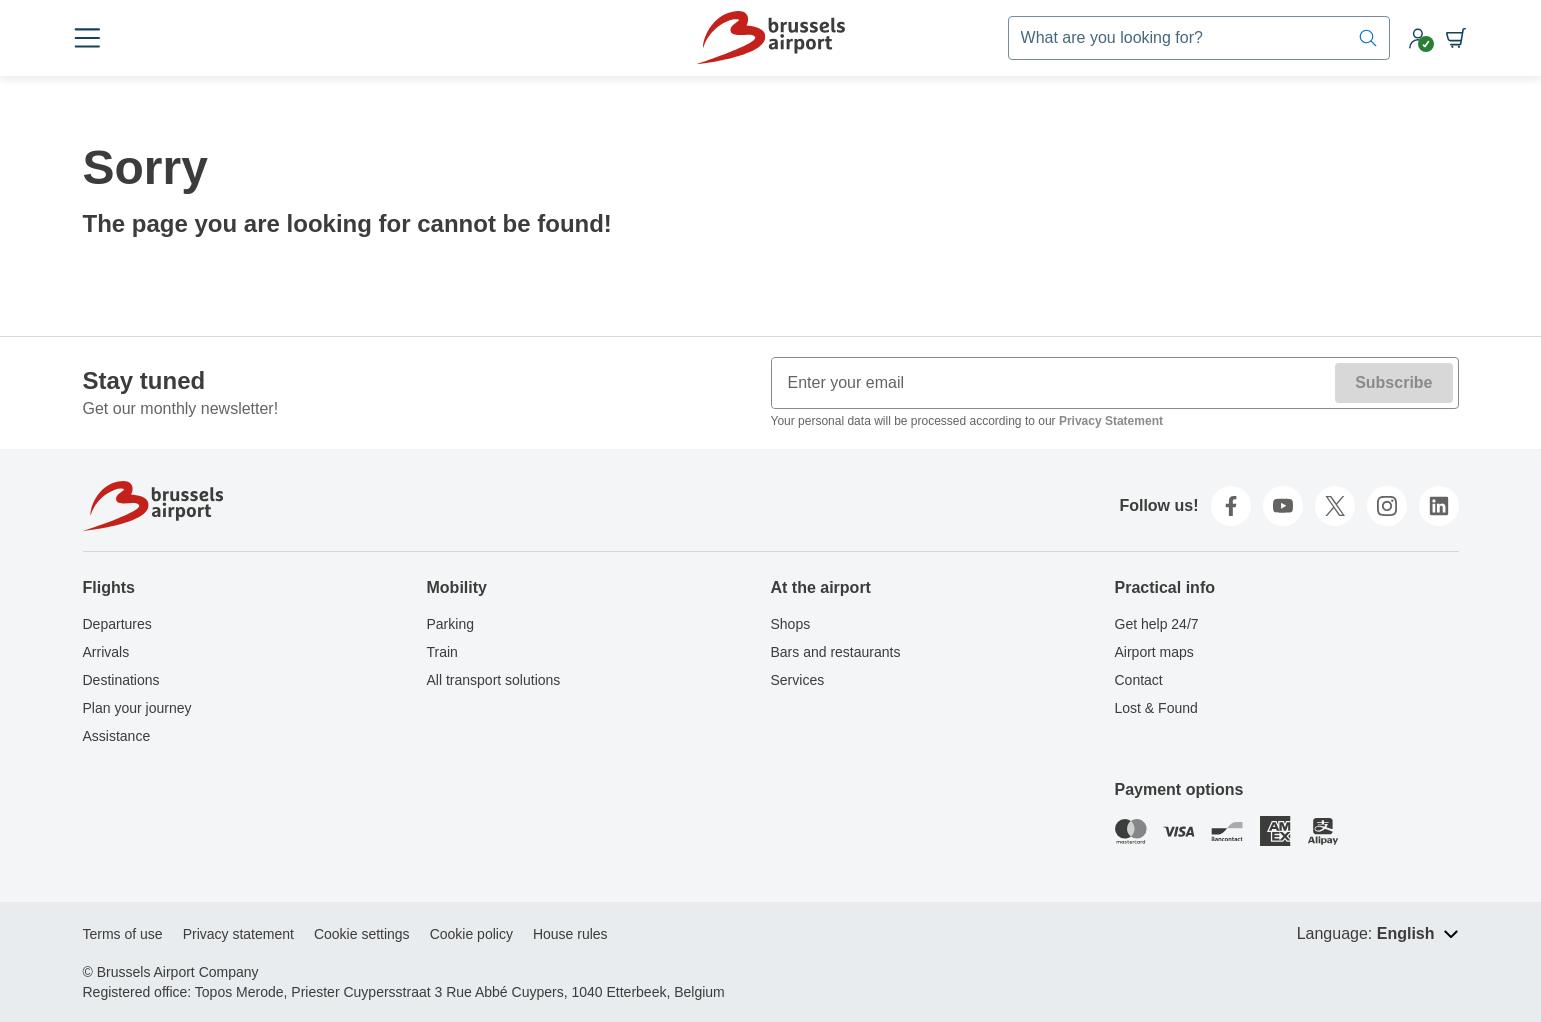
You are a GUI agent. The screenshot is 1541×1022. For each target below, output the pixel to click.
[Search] (1357, 38)
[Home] (770, 38)
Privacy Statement (1111, 421)
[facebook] (1231, 506)
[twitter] (1335, 506)
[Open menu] (99, 38)
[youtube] (1283, 506)
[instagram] (1387, 506)
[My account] (1407, 38)
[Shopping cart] (1445, 38)
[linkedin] (1439, 506)
